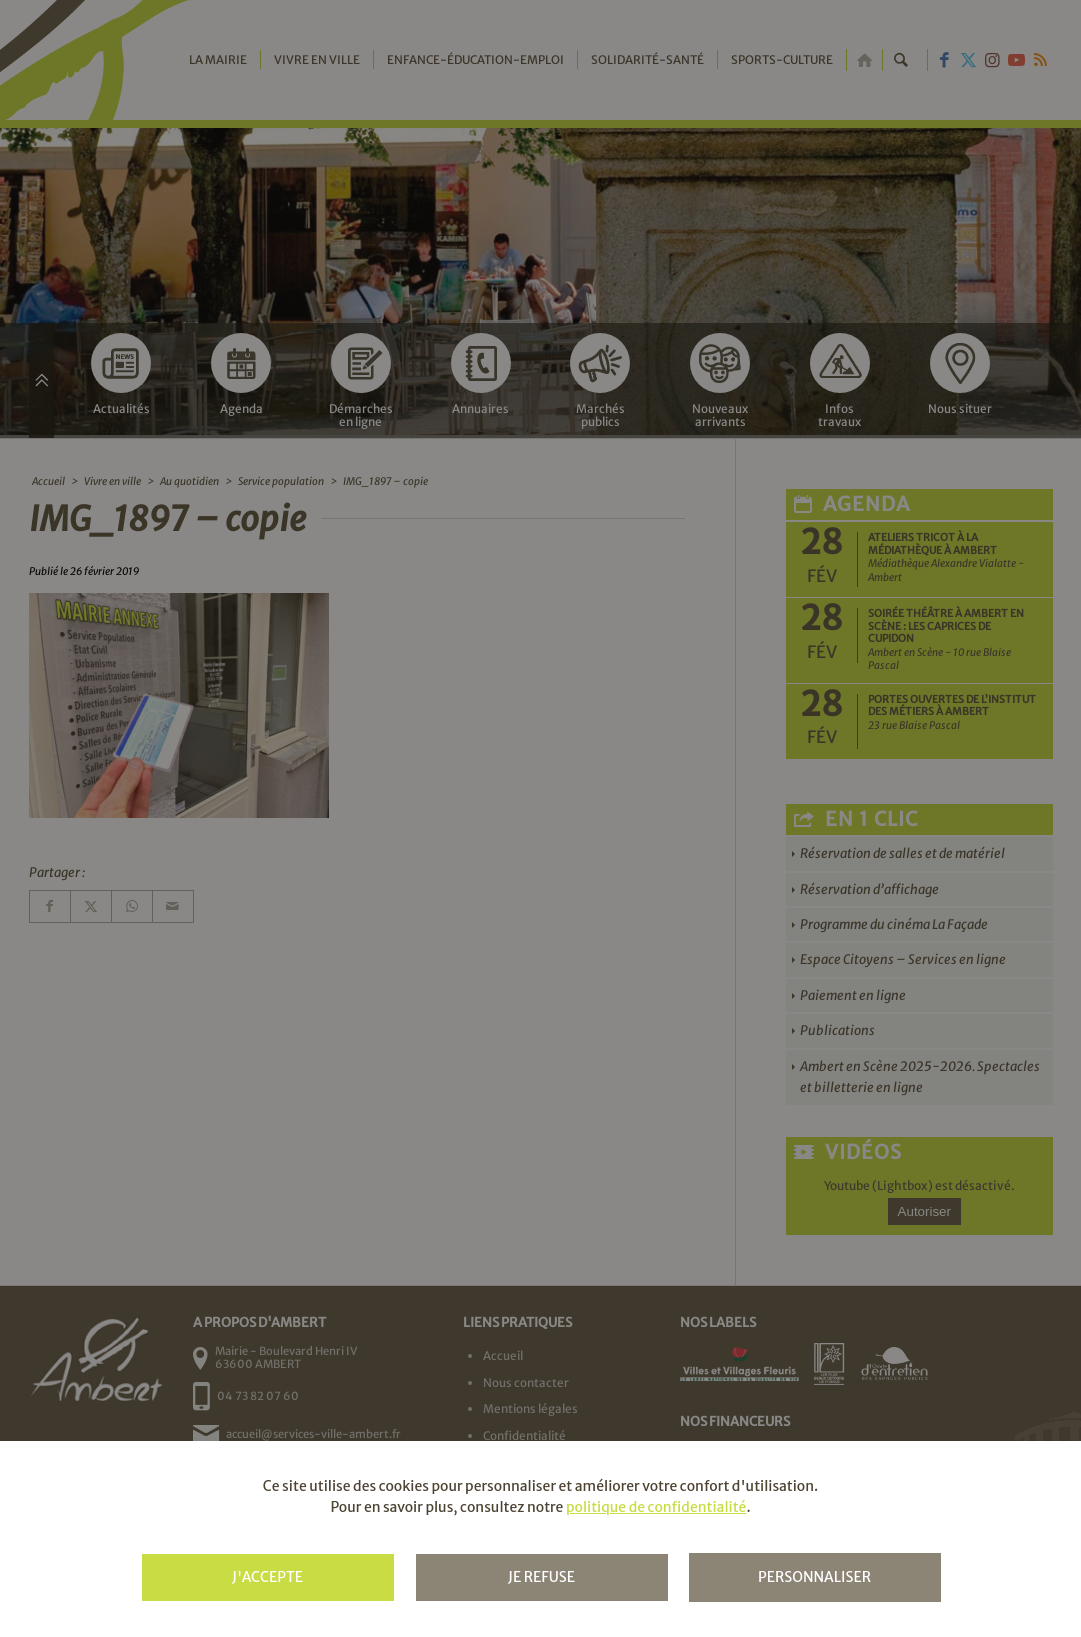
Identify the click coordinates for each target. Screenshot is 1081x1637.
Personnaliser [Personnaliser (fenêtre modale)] (814, 1577)
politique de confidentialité (656, 1507)
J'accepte (267, 1577)
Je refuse (541, 1577)
